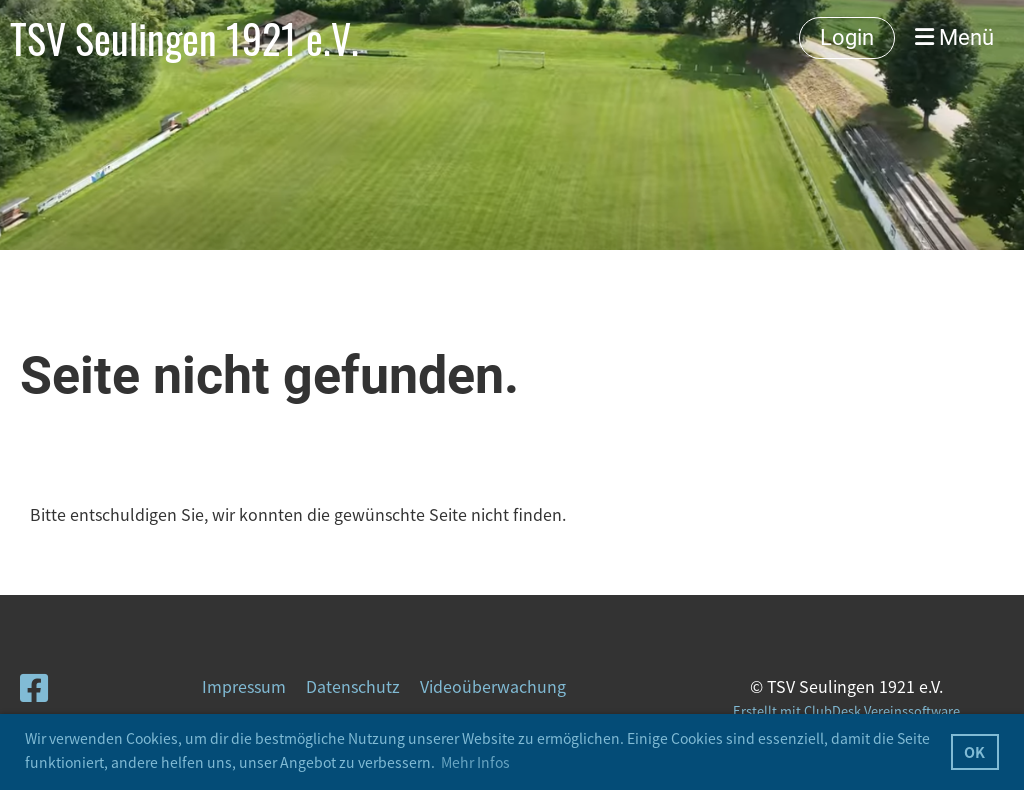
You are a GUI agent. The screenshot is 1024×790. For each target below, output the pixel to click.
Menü (954, 37)
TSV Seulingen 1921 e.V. (184, 38)
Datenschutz (353, 686)
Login (847, 37)
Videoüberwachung (493, 686)
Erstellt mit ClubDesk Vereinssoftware (846, 710)
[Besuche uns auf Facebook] (34, 686)
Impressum (244, 686)
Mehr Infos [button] (475, 762)
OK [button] (974, 752)
